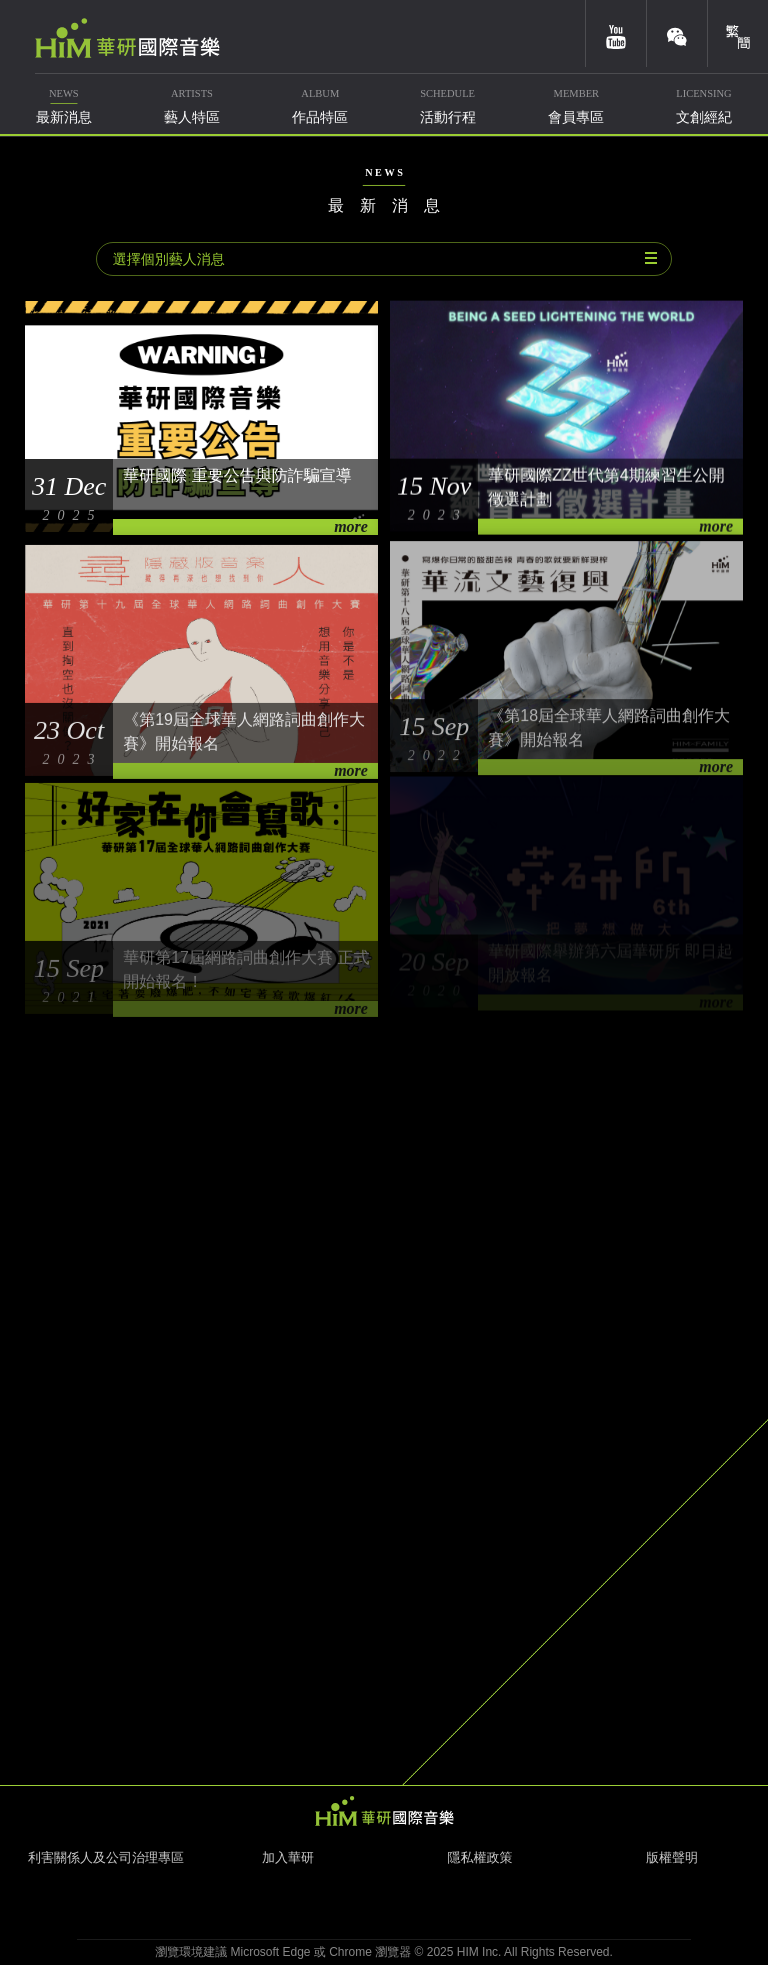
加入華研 (288, 1857)
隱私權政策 (480, 1857)
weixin (677, 33)
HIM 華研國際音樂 (384, 1811)
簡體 (738, 33)
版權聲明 (672, 1857)
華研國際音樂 (127, 38)
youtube (616, 33)
